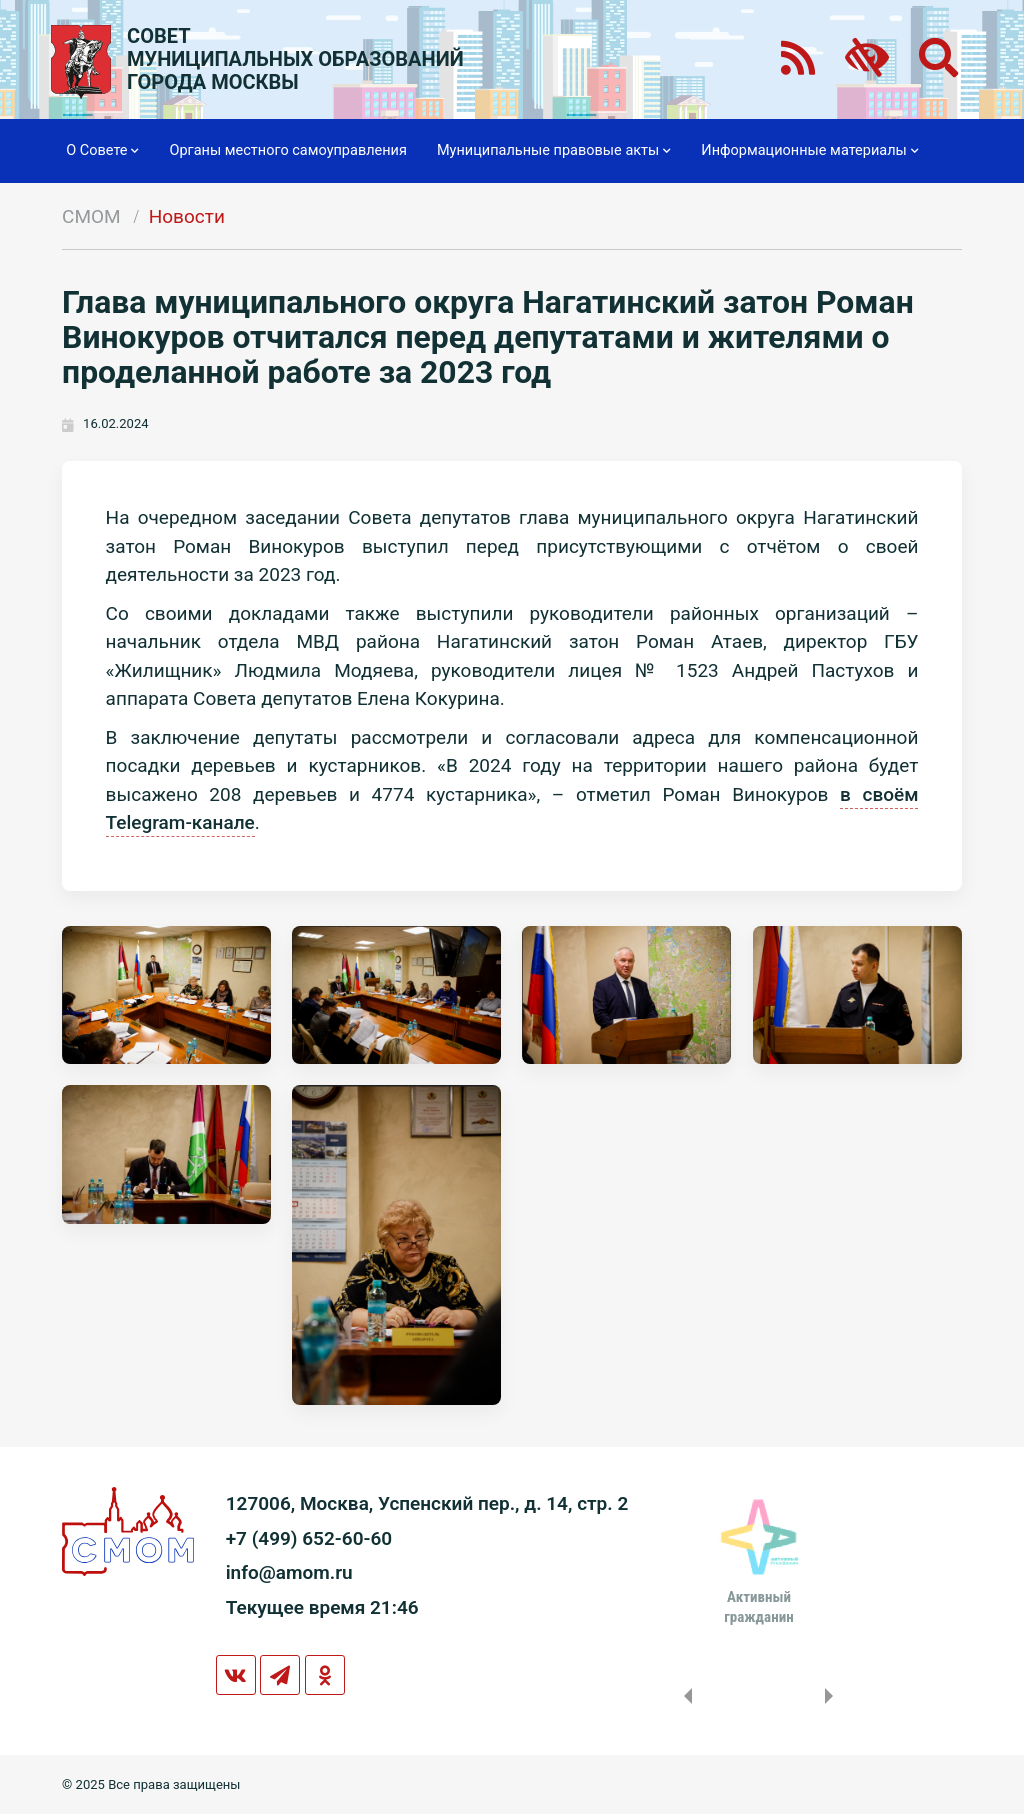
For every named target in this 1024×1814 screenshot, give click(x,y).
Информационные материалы (809, 151)
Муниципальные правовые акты (554, 151)
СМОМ (91, 216)
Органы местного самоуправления (287, 150)
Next (833, 1696)
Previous (684, 1696)
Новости (187, 216)
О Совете (102, 151)
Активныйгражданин (758, 1607)
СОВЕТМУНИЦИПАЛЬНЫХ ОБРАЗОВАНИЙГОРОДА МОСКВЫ (295, 59)
